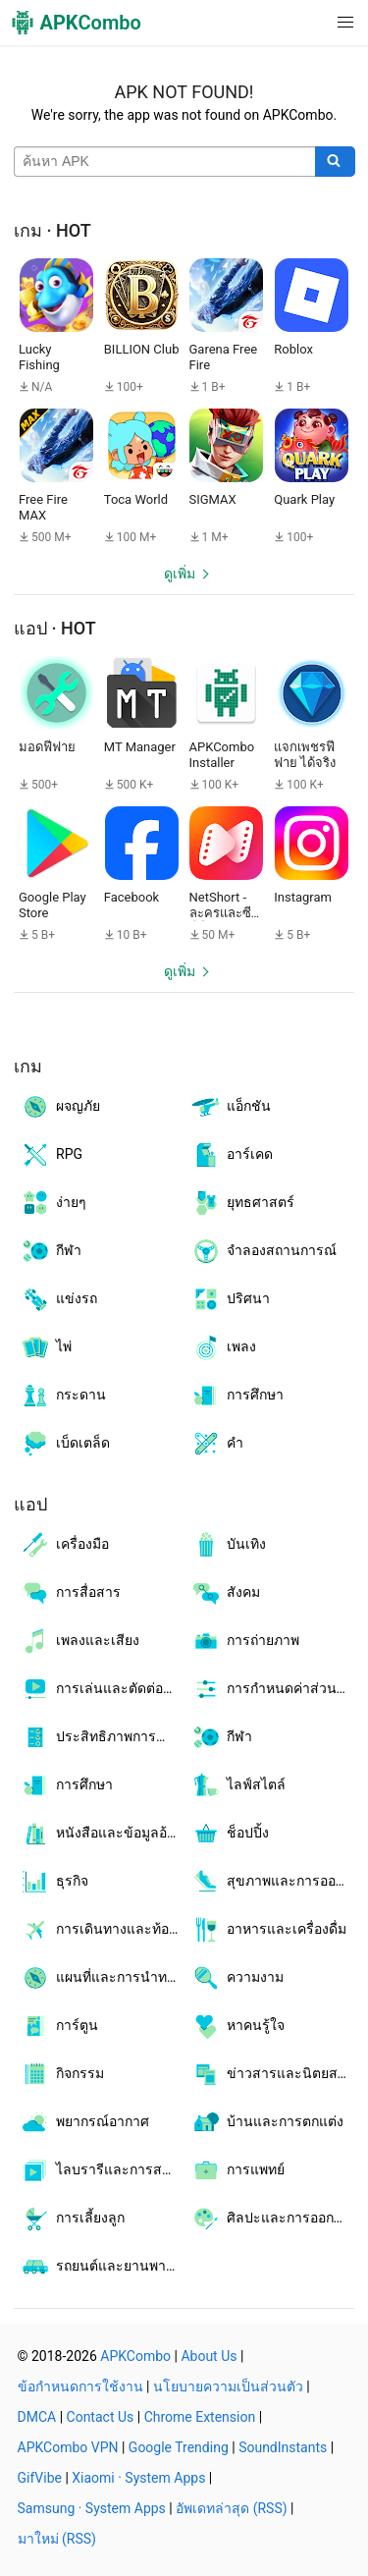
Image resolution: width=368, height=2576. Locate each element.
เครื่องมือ (64, 1545)
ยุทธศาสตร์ (242, 1203)
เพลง (223, 1347)
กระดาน (63, 1395)
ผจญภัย (60, 1107)
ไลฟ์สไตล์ (238, 1785)
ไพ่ (46, 1347)
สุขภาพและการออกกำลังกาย (272, 1881)
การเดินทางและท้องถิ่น (102, 1930)
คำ (216, 1443)
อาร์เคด (231, 1155)
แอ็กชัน (230, 1107)
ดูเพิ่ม (179, 573)
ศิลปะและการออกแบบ (272, 2218)
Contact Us (100, 2417)
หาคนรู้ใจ (237, 2026)
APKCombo (135, 2356)
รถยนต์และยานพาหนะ (102, 2266)
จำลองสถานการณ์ (263, 1251)
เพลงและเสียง (79, 1641)
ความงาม (237, 1978)
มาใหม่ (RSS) (57, 2539)
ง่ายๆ (53, 1203)
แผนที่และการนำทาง (101, 1978)
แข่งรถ (58, 1299)
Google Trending (179, 2447)
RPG (51, 1155)
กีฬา (50, 1251)
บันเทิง (228, 1545)
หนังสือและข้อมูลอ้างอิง (102, 1833)
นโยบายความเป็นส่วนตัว (228, 2386)
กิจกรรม (62, 2074)
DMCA (37, 2417)
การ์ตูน (59, 2026)
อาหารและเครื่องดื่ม (268, 1930)
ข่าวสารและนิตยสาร (271, 2074)
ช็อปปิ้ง (229, 1833)
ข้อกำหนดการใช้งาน (80, 2386)
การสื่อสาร (70, 1593)
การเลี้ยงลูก (72, 2218)
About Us (209, 2356)
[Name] (165, 162)
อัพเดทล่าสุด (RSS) (231, 2508)
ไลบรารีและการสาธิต (102, 2170)
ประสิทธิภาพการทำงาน (102, 1737)
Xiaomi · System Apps (138, 2478)
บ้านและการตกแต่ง (266, 2122)
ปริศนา (230, 1299)
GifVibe (40, 2478)
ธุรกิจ (54, 1881)
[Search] (335, 162)
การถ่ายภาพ (244, 1641)
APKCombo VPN (68, 2447)
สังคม (225, 1593)
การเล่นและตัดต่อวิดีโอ (102, 1689)
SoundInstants (282, 2447)
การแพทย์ (237, 2170)
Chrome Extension (200, 2417)
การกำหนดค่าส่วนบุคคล (272, 1689)
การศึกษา (237, 1395)
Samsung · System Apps (92, 2508)
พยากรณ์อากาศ (84, 2122)
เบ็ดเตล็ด (65, 1443)
